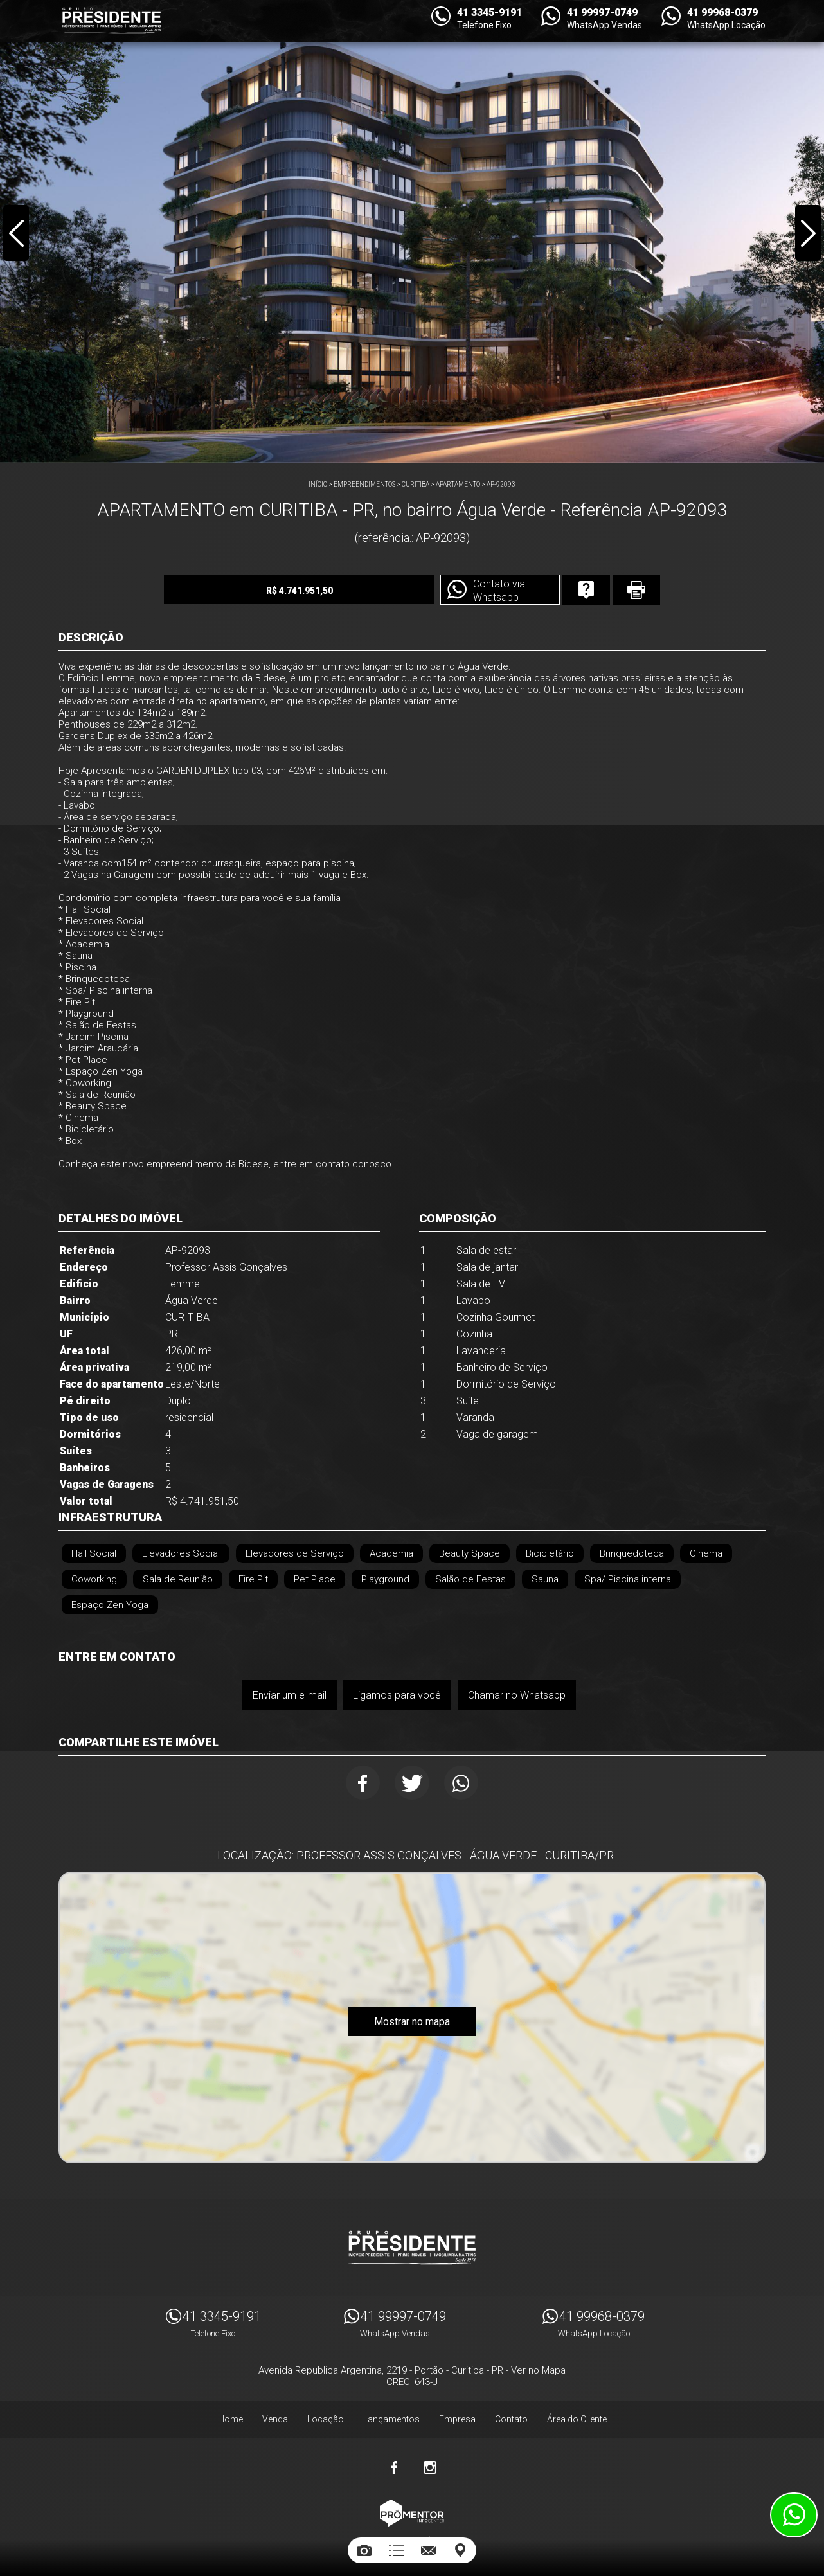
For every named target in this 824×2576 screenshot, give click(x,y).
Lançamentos (391, 2416)
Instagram (430, 2465)
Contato (511, 2416)
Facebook (361, 1783)
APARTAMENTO (458, 484)
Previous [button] (16, 234)
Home (230, 2416)
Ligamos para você (397, 1695)
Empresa (457, 2416)
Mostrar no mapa (412, 2023)
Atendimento (794, 2514)
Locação (325, 2416)
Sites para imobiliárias (412, 2536)
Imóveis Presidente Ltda (412, 2245)
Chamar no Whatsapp (517, 1695)
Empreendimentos (364, 484)
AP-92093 (501, 484)
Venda (275, 2416)
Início (318, 484)
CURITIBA (415, 484)
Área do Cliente (577, 2416)
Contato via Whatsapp (487, 591)
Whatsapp (463, 1783)
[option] (412, 231)
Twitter (412, 1783)
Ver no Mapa (538, 2368)
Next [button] (807, 234)
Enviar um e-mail (289, 1695)
